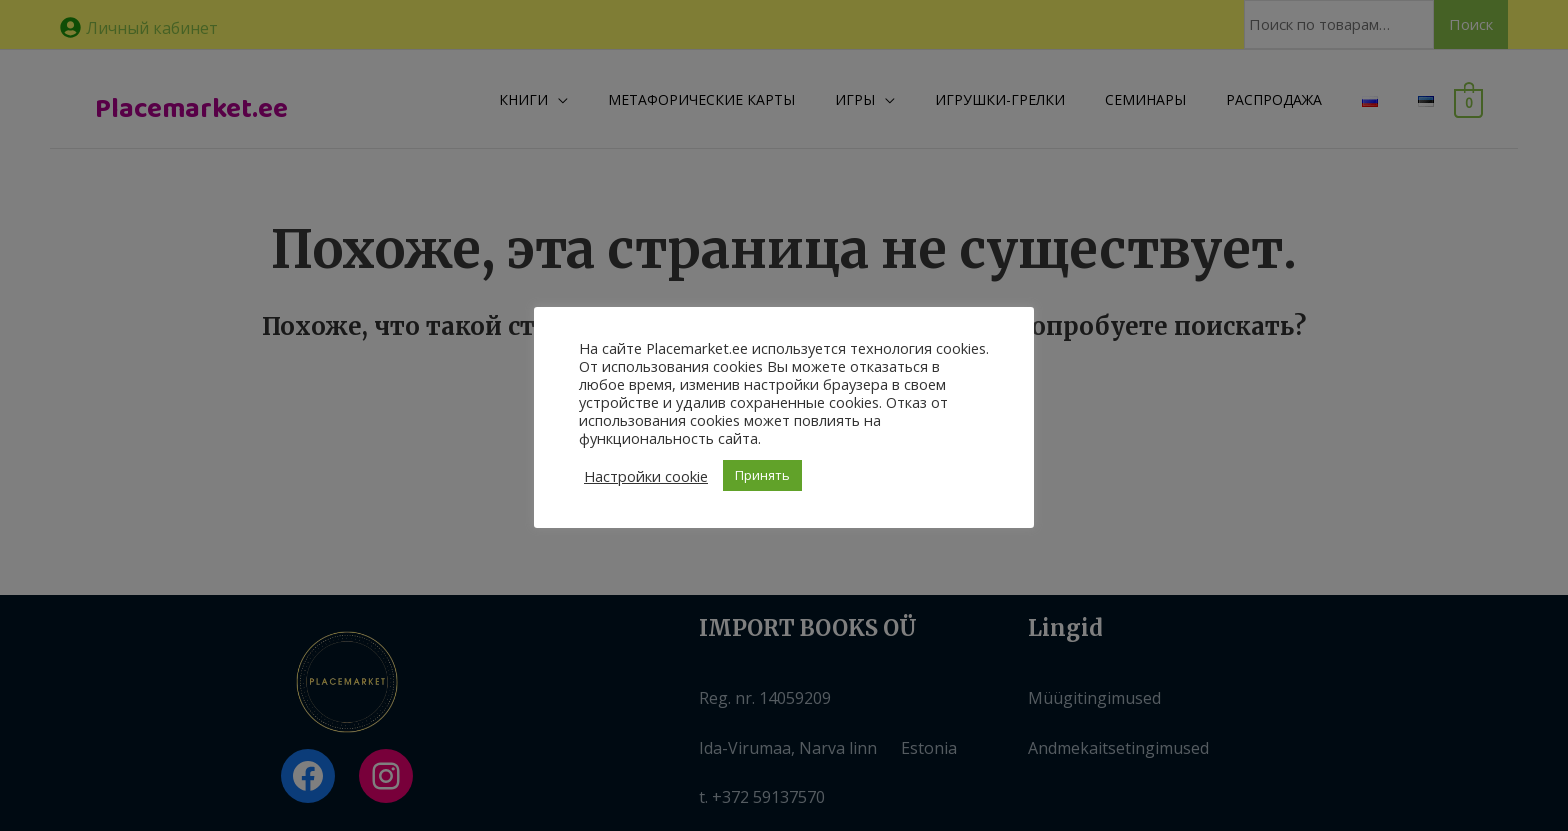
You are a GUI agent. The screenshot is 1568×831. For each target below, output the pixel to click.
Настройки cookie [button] (646, 476)
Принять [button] (762, 475)
